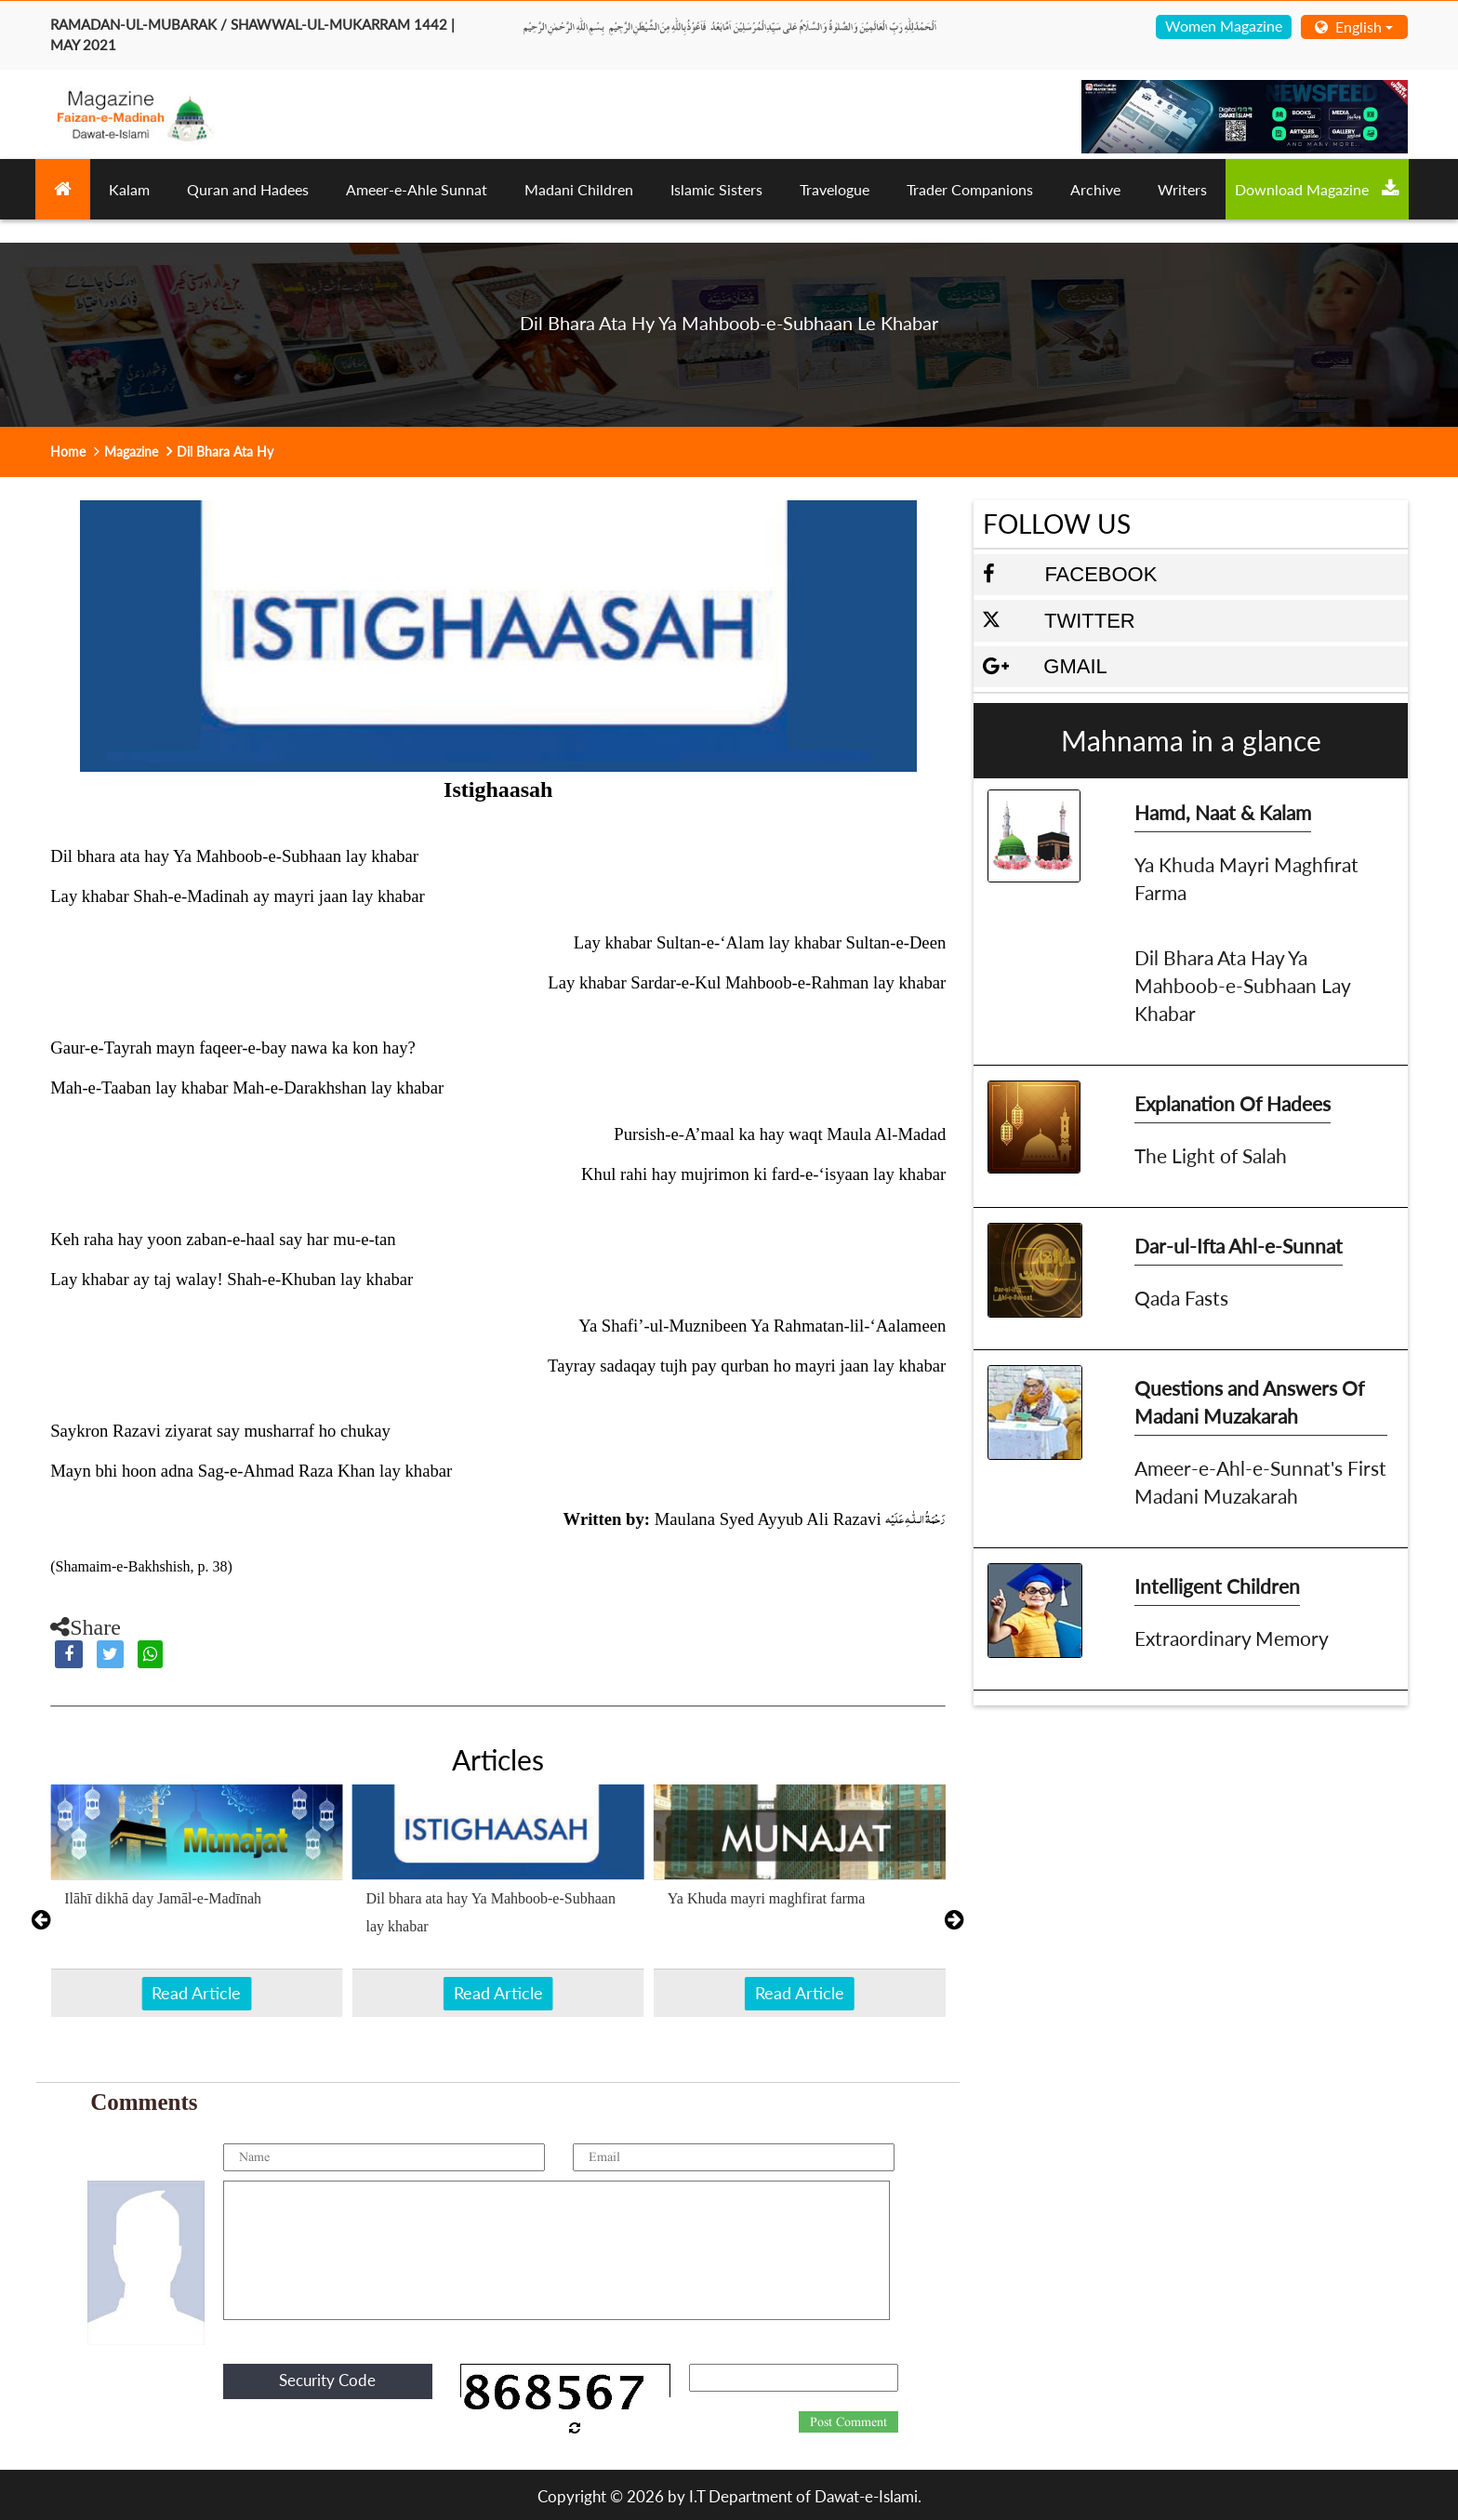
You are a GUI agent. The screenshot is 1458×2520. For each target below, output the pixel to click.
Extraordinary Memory (1231, 1638)
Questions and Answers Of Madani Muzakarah (1249, 1401)
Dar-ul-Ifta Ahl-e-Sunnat (1238, 1245)
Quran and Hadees (248, 189)
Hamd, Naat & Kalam (1222, 812)
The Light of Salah (1210, 1155)
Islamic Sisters (716, 189)
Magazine (131, 451)
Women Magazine (1223, 25)
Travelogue (834, 189)
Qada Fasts (1181, 1297)
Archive (1095, 189)
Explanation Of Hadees (1232, 1103)
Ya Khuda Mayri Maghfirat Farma (1246, 878)
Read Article (196, 1993)
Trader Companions (970, 189)
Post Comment (848, 2422)
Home (68, 451)
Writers (1182, 189)
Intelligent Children (1217, 1586)
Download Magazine (1317, 188)
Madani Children (578, 189)
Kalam (129, 189)
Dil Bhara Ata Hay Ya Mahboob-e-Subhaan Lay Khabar (1242, 985)
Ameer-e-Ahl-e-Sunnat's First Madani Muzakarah (1260, 1481)
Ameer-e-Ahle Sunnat (416, 189)
